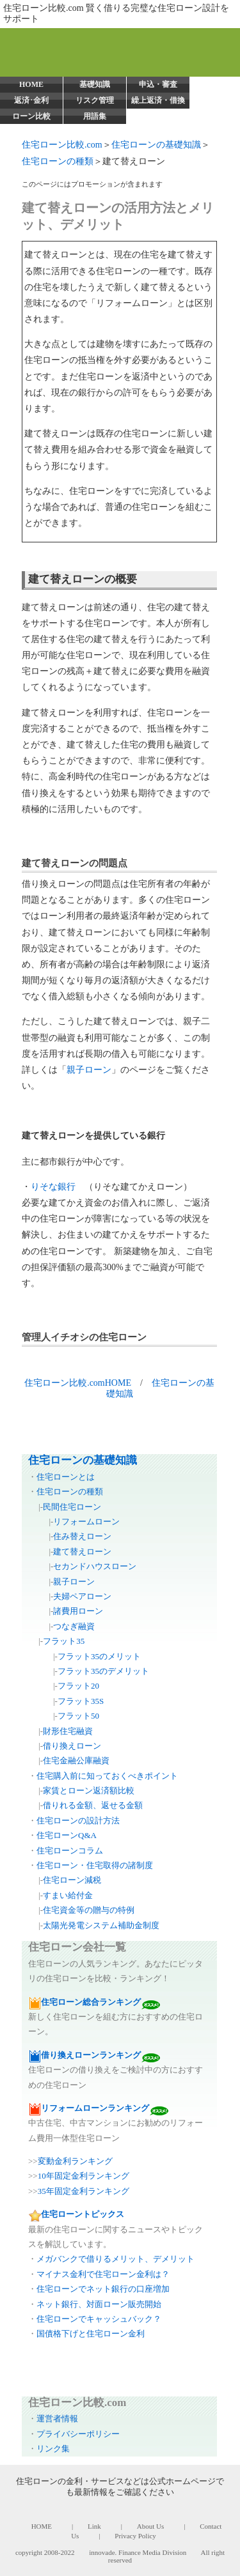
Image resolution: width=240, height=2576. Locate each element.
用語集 (94, 116)
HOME (31, 84)
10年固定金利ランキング (83, 2176)
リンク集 (53, 2448)
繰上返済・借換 (158, 100)
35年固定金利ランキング (83, 2191)
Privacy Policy (135, 2536)
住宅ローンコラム (69, 1850)
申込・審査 (158, 84)
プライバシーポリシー (78, 2434)
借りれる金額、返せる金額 (93, 1805)
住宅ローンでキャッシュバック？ (98, 2319)
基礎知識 (94, 84)
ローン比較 (31, 116)
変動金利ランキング (75, 2161)
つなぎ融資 (74, 1626)
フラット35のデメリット (103, 1671)
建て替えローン (82, 1551)
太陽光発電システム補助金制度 (101, 1925)
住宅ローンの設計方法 (78, 1820)
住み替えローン (82, 1536)
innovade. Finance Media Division (137, 2552)
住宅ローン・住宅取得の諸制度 (94, 1865)
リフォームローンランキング (95, 2108)
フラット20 (78, 1685)
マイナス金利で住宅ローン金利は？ (103, 2274)
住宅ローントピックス (82, 2214)
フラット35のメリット (99, 1656)
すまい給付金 (68, 1895)
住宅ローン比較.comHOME (77, 1383)
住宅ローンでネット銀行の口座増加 (103, 2289)
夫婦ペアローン (82, 1596)
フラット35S (81, 1701)
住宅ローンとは (65, 1477)
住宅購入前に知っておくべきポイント (107, 1776)
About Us (150, 2526)
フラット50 (78, 1716)
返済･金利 (31, 100)
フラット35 (63, 1641)
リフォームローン (86, 1521)
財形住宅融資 (68, 1731)
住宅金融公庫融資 (76, 1760)
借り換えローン (72, 1746)
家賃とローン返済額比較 (88, 1790)
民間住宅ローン (72, 1507)
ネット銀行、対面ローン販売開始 (98, 2304)
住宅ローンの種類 (57, 161)
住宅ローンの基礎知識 (156, 145)
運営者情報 (57, 2418)
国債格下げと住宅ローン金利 (90, 2333)
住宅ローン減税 (72, 1880)
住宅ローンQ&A (66, 1835)
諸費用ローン (78, 1611)
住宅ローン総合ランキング (91, 2002)
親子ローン (89, 1070)
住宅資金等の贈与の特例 (88, 1910)
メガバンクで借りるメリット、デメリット (115, 2259)
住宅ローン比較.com (62, 145)
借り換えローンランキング (91, 2055)
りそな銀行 (53, 1187)
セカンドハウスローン (94, 1566)
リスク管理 (95, 100)
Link (94, 2526)
